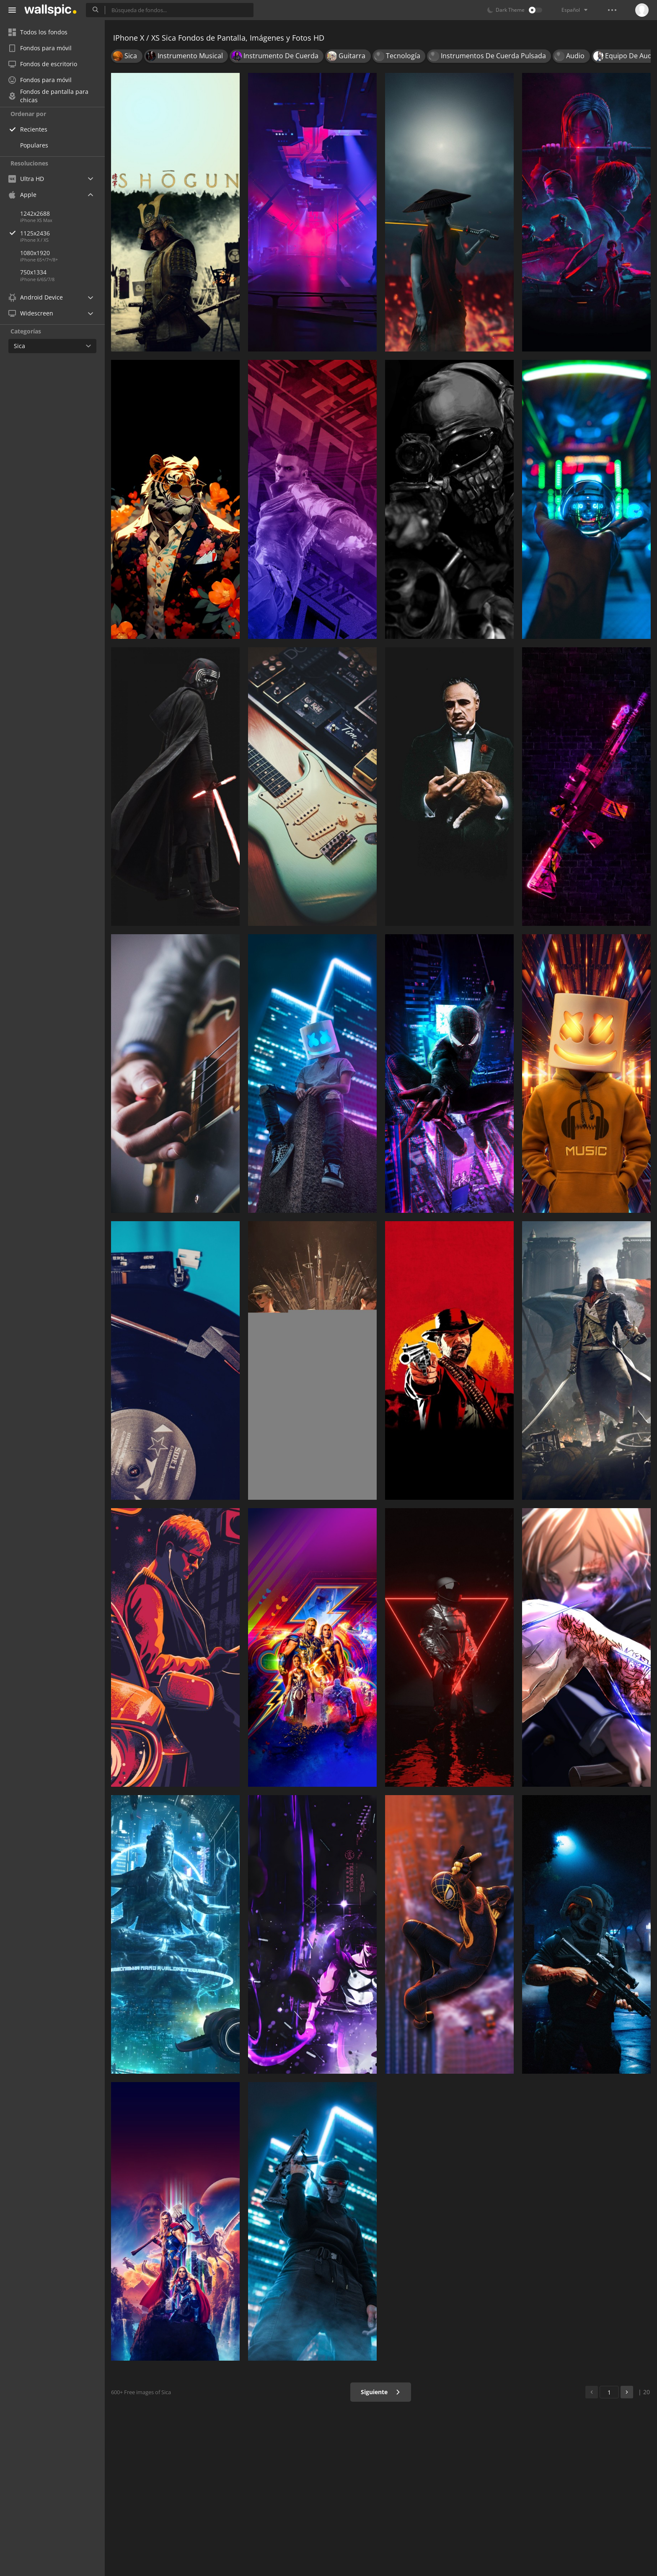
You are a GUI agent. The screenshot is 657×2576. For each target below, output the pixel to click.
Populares (34, 145)
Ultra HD (26, 179)
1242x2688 (35, 213)
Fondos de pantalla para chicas (48, 96)
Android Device (35, 297)
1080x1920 (35, 253)
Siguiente (381, 2392)
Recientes (33, 129)
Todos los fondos (37, 32)
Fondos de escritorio (42, 64)
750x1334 (33, 272)
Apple (22, 195)
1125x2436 (62, 233)
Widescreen (30, 313)
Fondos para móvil (40, 48)
